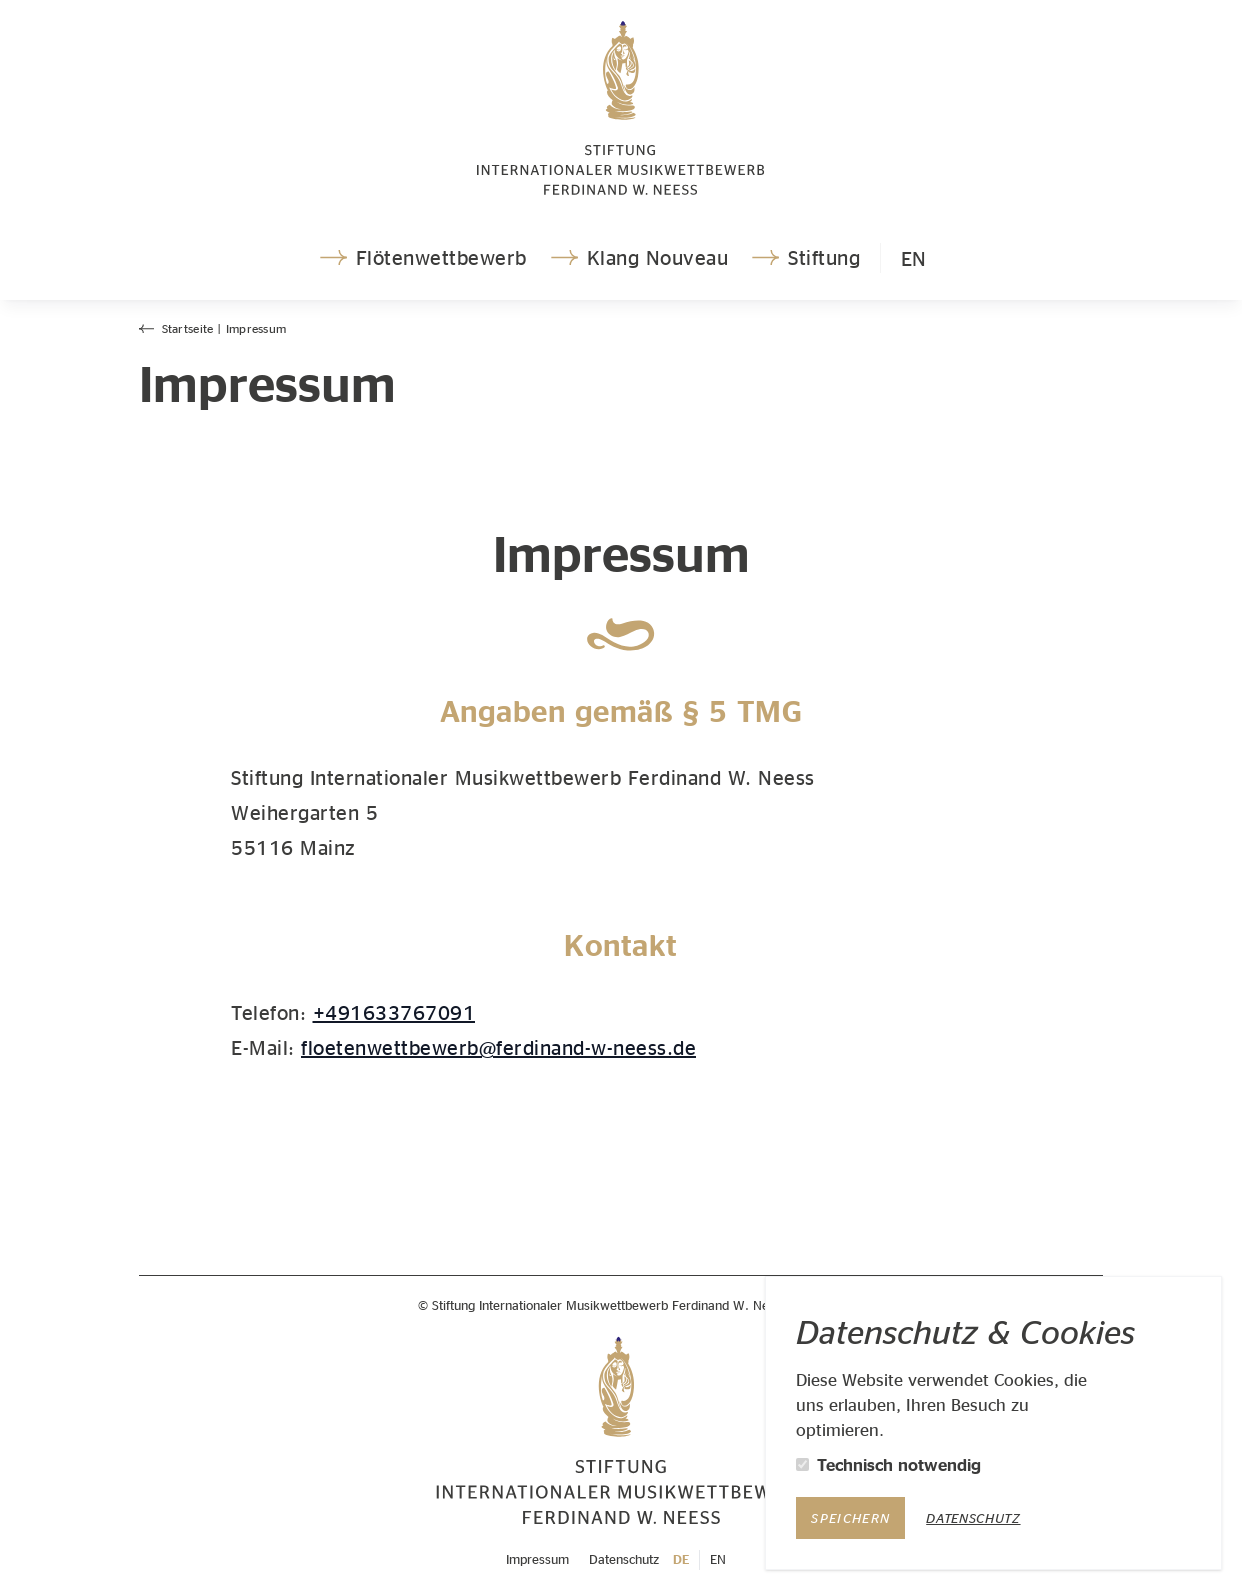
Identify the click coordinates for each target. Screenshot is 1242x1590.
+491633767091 (394, 1012)
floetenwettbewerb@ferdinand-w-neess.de (498, 1047)
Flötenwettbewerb (421, 257)
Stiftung (804, 257)
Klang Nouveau (638, 257)
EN (913, 258)
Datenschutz (973, 1518)
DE (681, 1559)
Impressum (537, 1559)
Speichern (850, 1518)
